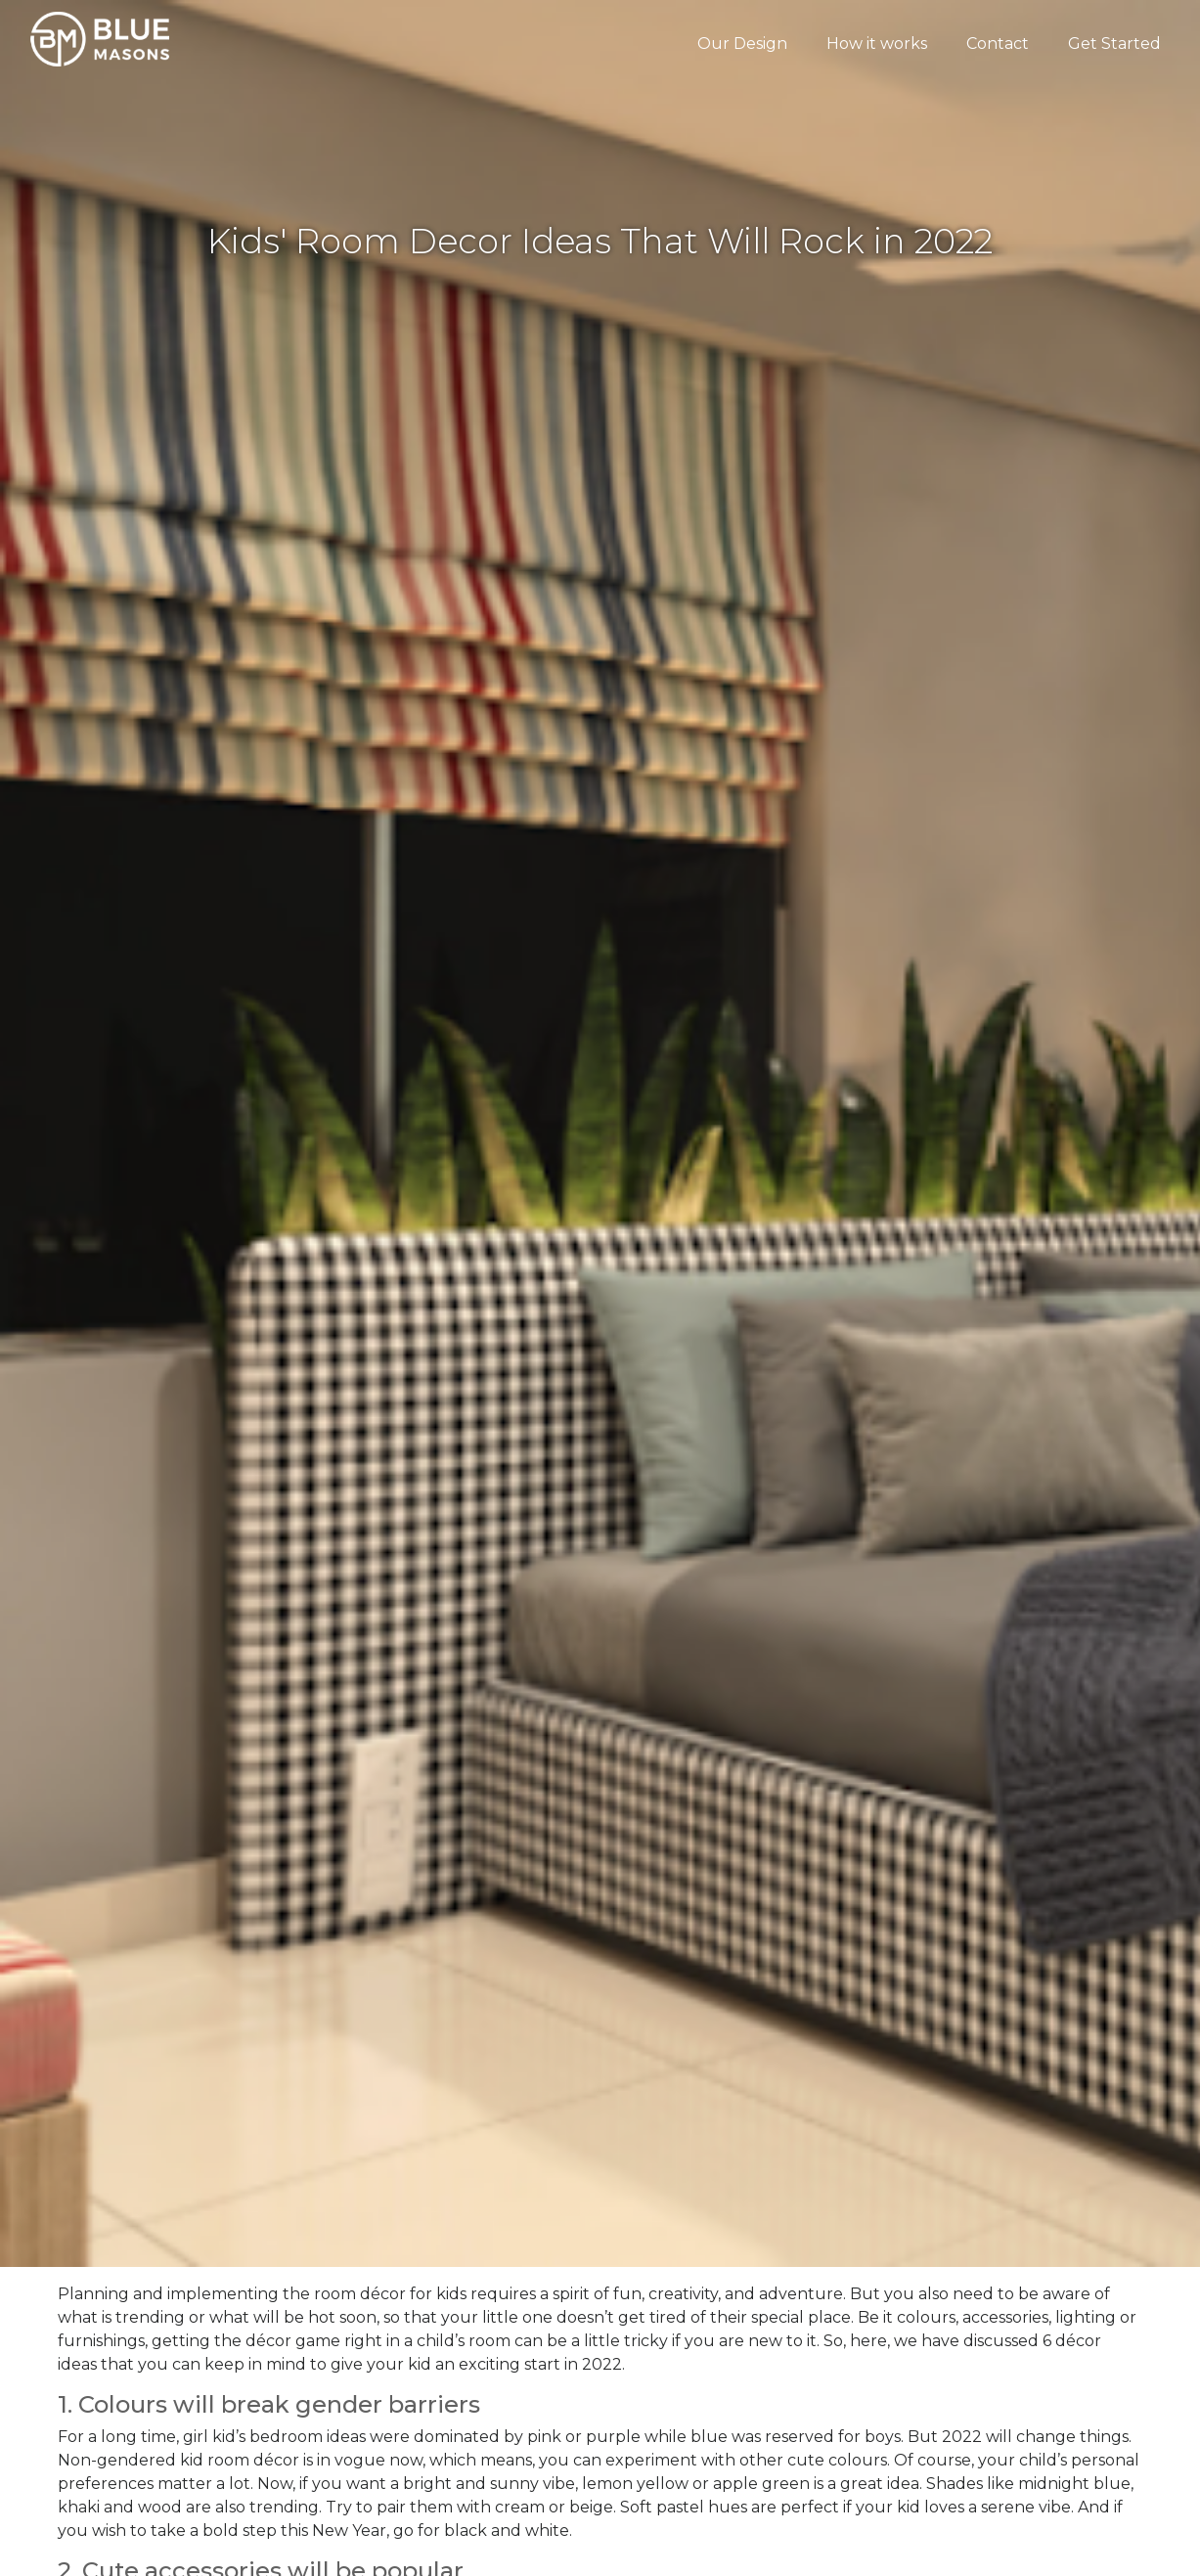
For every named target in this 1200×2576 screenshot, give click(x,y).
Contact (997, 43)
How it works (876, 43)
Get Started (1114, 43)
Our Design (742, 43)
